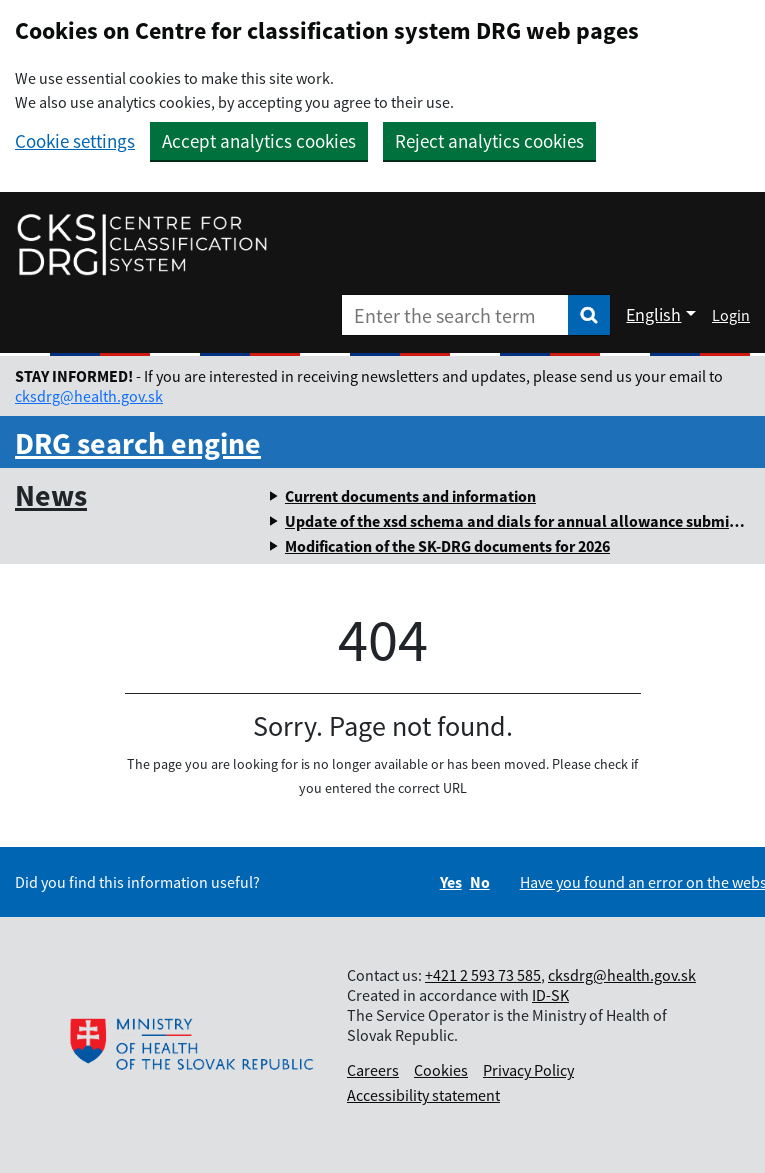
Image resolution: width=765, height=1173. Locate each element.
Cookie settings (75, 141)
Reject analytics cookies (489, 141)
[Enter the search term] (455, 315)
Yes (451, 882)
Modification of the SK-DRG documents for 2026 (447, 546)
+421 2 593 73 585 (483, 975)
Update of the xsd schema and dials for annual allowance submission (525, 521)
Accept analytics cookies (259, 141)
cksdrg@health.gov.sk (89, 396)
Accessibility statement (423, 1095)
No (480, 882)
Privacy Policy (528, 1070)
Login (731, 315)
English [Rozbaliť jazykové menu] (653, 314)
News (51, 495)
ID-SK (550, 995)
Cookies (441, 1070)
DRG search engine (138, 443)
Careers (373, 1070)
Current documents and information (410, 496)
